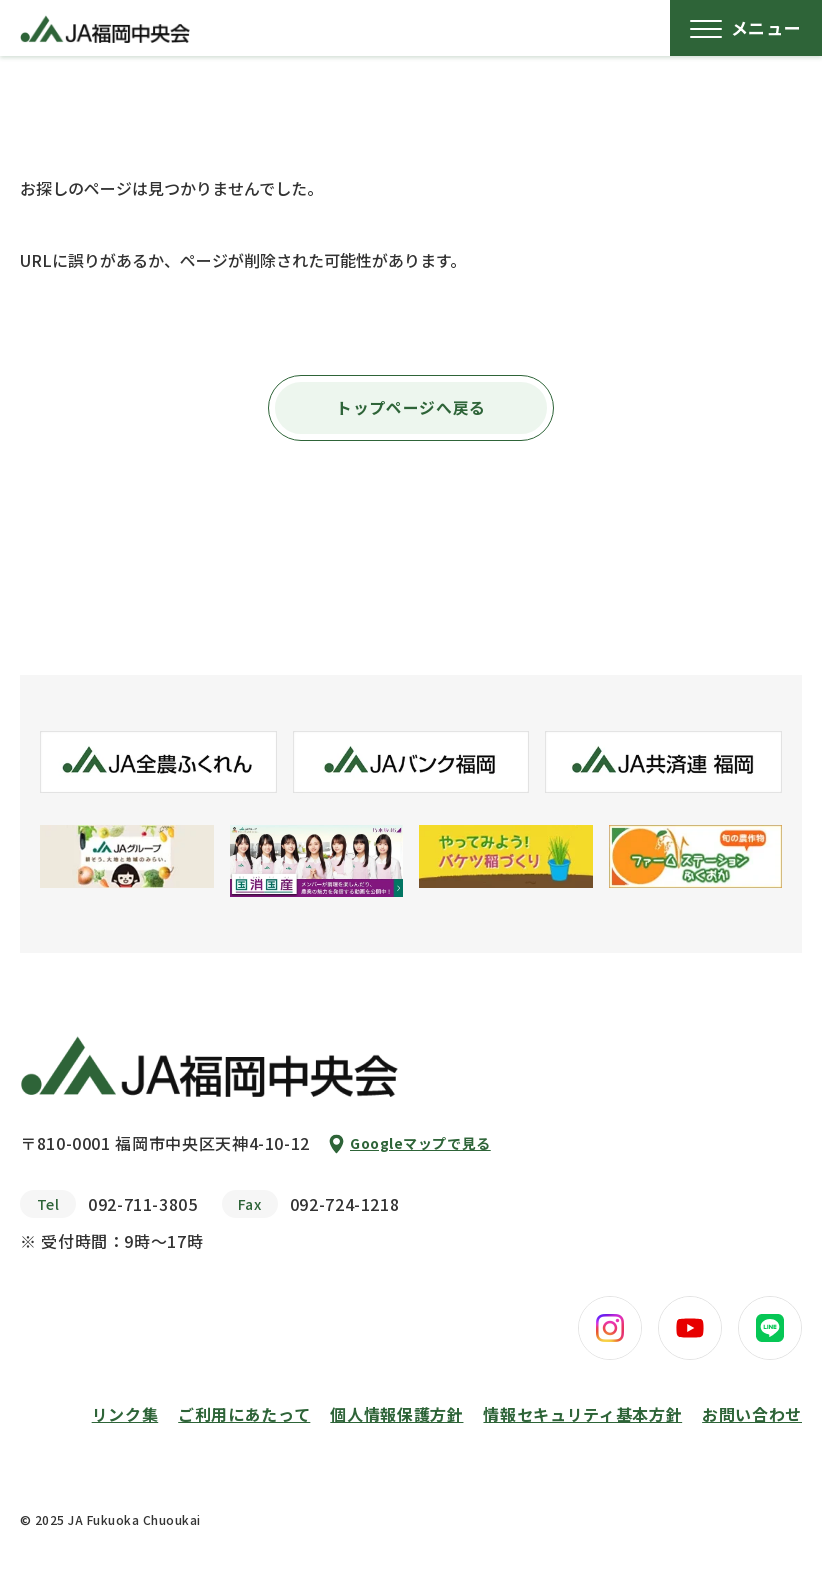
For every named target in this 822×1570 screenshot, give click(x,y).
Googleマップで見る (420, 1143)
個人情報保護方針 (396, 1414)
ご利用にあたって (244, 1414)
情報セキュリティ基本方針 (582, 1414)
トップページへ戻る (411, 408)
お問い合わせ (752, 1414)
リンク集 (125, 1414)
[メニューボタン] (746, 28)
